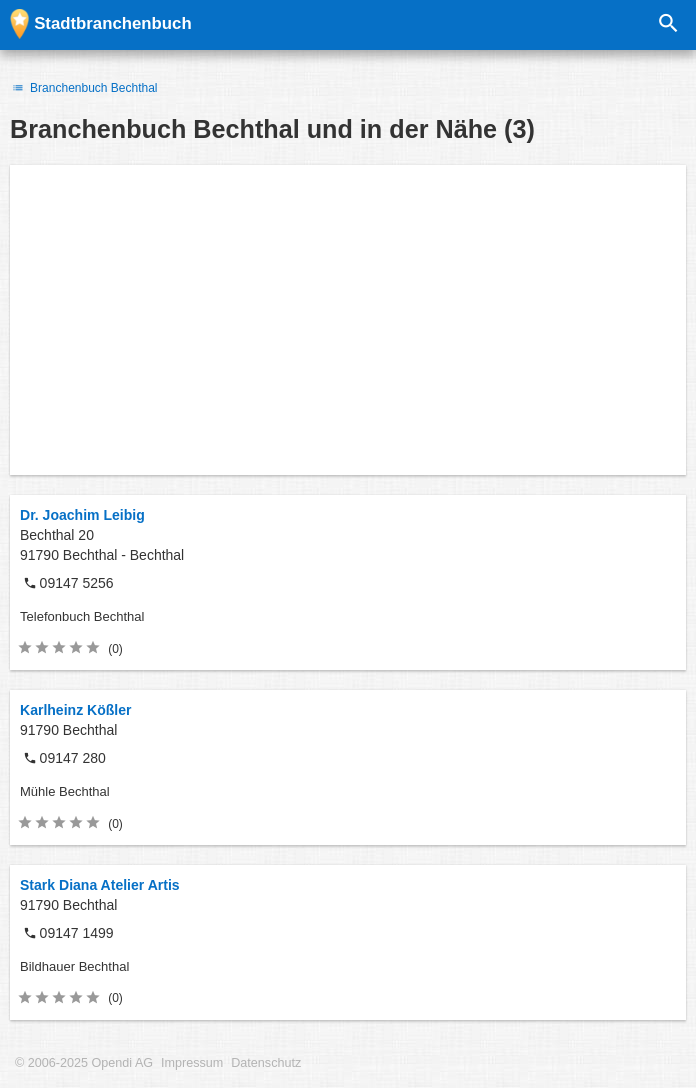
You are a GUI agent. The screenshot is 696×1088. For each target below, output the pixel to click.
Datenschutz (266, 1063)
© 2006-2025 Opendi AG (84, 1063)
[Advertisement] (348, 320)
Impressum (192, 1063)
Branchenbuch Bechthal (84, 88)
